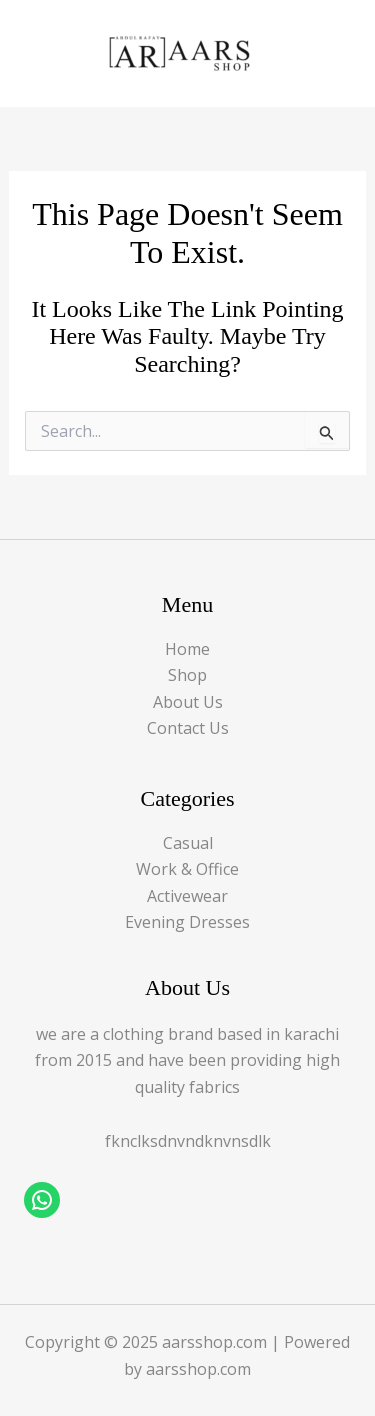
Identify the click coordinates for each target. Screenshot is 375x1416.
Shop (187, 675)
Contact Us (188, 728)
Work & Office (187, 869)
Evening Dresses (187, 922)
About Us (188, 702)
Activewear (187, 896)
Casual (188, 843)
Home (187, 649)
